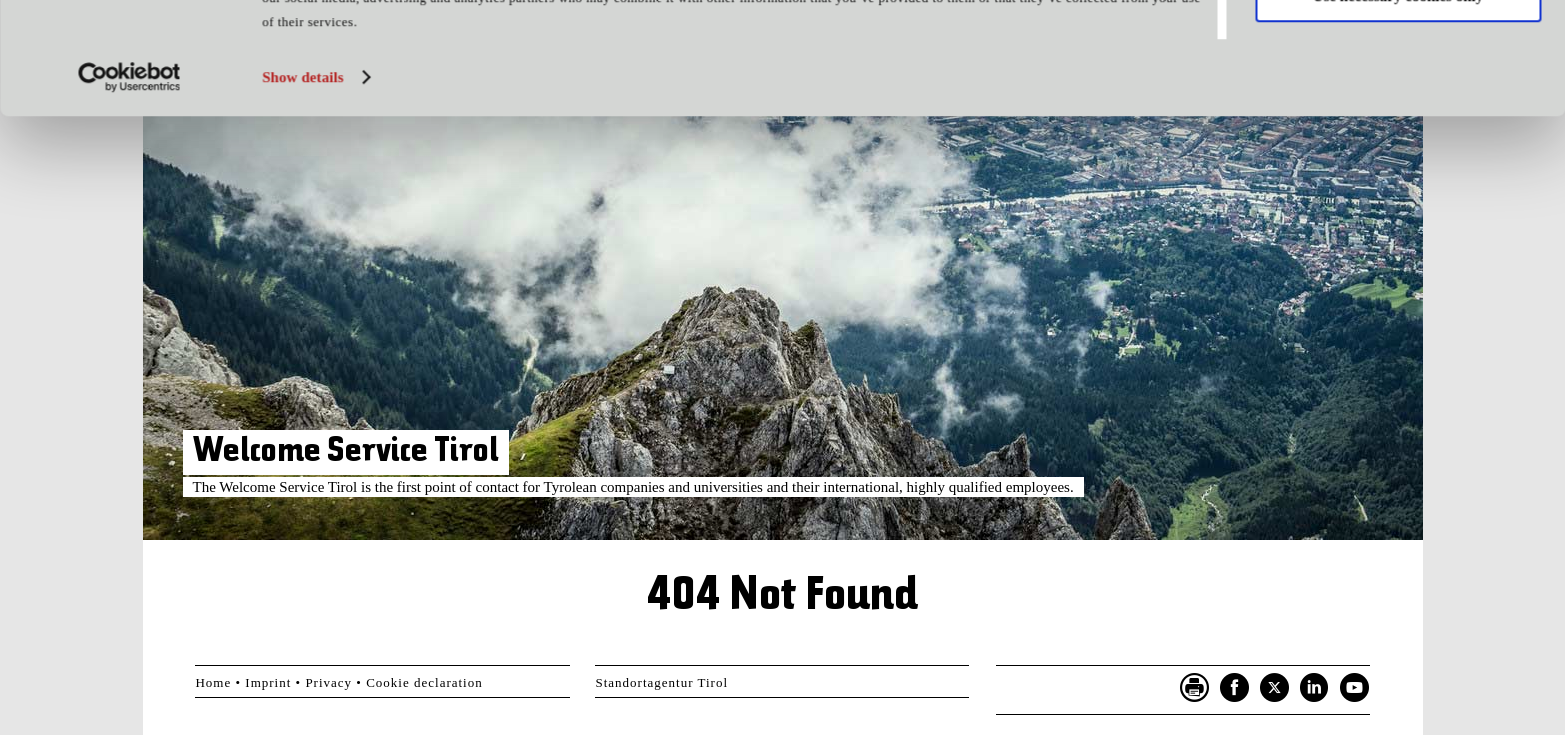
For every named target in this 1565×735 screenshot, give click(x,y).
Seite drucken (1195, 688)
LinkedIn (1315, 688)
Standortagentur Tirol (661, 682)
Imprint (268, 682)
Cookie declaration (424, 682)
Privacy (328, 682)
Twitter (1275, 688)
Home (213, 682)
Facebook (1235, 688)
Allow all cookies (1398, 49)
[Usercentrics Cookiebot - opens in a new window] (129, 189)
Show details (303, 189)
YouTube (1355, 688)
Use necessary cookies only (1398, 108)
